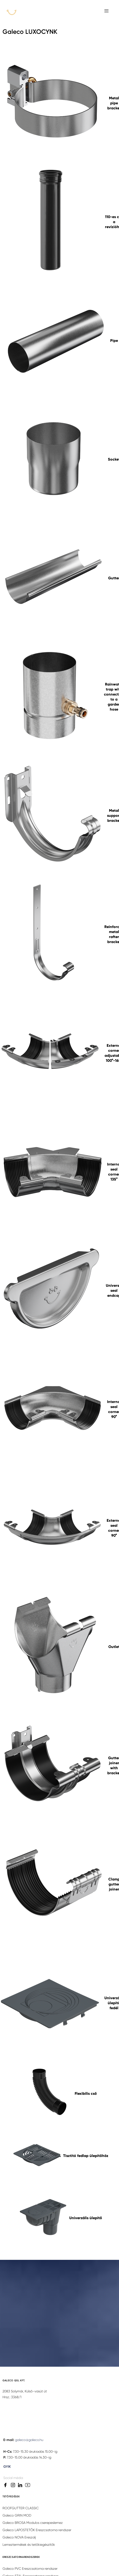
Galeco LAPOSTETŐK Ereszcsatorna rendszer (37, 2530)
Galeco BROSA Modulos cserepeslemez (33, 2523)
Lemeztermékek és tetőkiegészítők (29, 2545)
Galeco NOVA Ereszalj (19, 2537)
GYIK (7, 2467)
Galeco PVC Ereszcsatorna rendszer (30, 2569)
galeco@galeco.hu (29, 2440)
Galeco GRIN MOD (17, 2515)
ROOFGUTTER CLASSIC (21, 2508)
